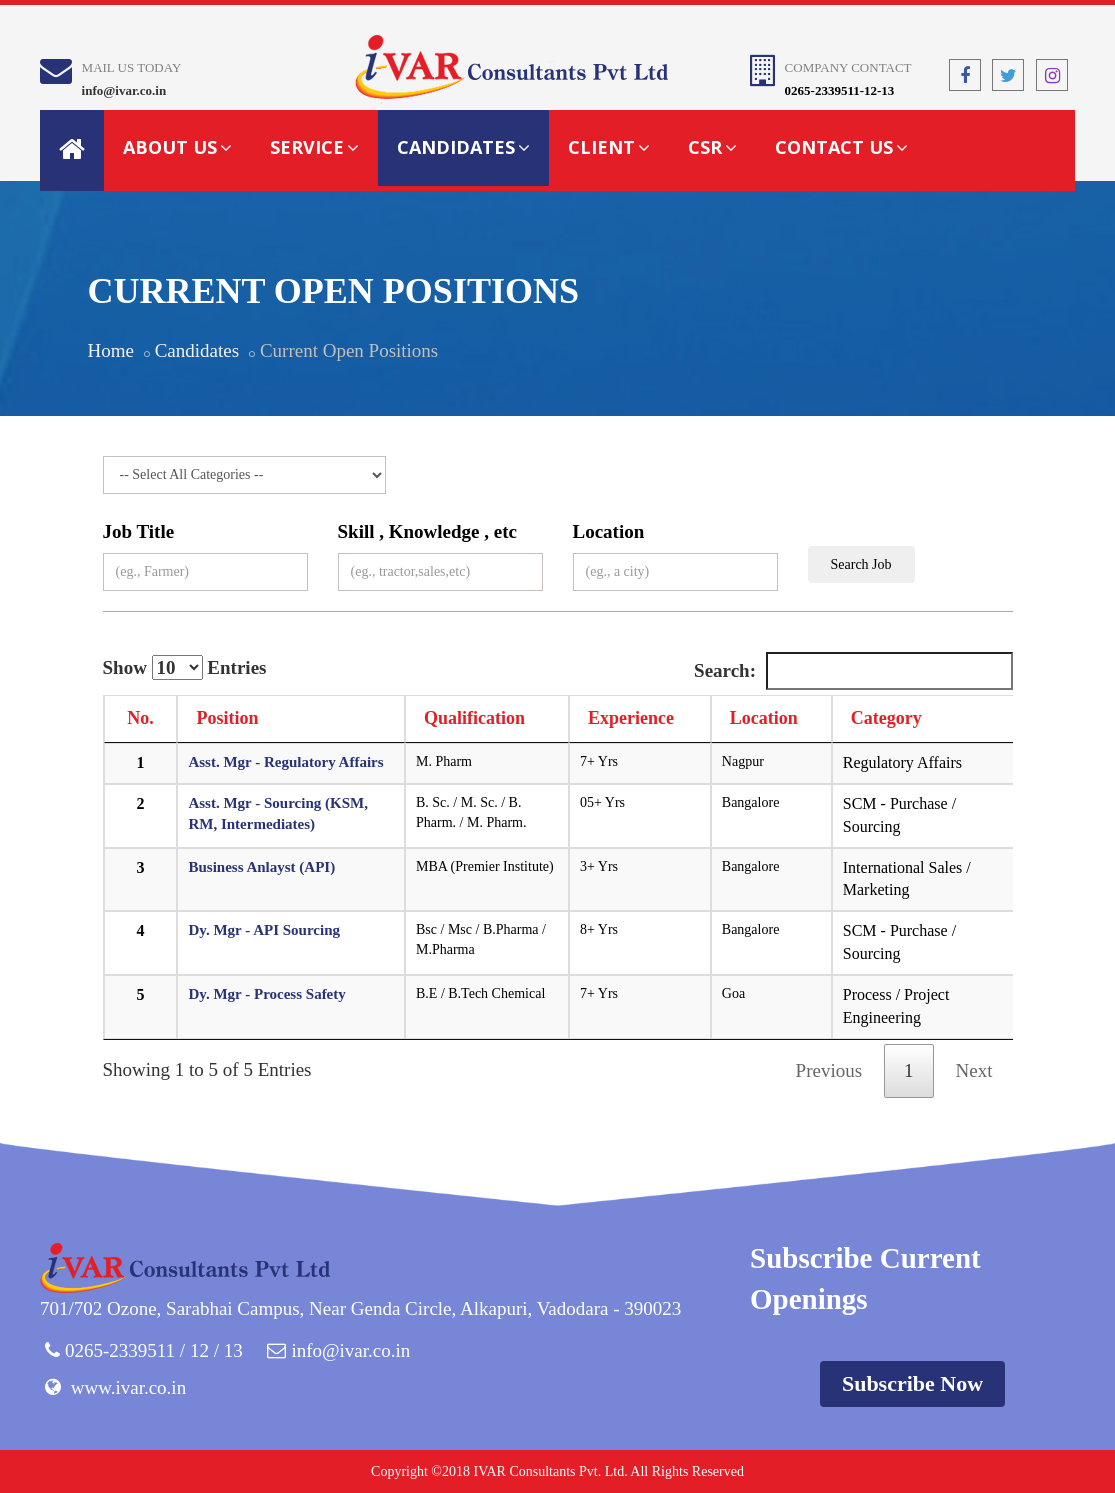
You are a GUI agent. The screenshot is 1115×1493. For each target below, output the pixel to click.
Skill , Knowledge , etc (427, 531)
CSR (712, 147)
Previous (829, 1070)
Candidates (463, 147)
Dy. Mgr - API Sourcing (264, 930)
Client (609, 147)
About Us (177, 147)
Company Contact (848, 67)
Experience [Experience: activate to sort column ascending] (631, 718)
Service (314, 147)
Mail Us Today (132, 67)
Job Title (139, 531)
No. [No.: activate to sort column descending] (140, 718)
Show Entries (185, 667)
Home (111, 350)
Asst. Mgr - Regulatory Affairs (285, 762)
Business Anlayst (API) (261, 867)
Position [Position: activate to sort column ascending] (227, 718)
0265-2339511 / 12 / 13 (154, 1350)
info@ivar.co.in (124, 90)
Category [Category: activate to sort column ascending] (886, 718)
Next (974, 1070)
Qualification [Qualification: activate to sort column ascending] (474, 718)
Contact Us (841, 147)
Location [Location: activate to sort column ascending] (764, 718)
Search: (853, 671)
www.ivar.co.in (128, 1387)
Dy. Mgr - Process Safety (266, 994)
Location (609, 531)
